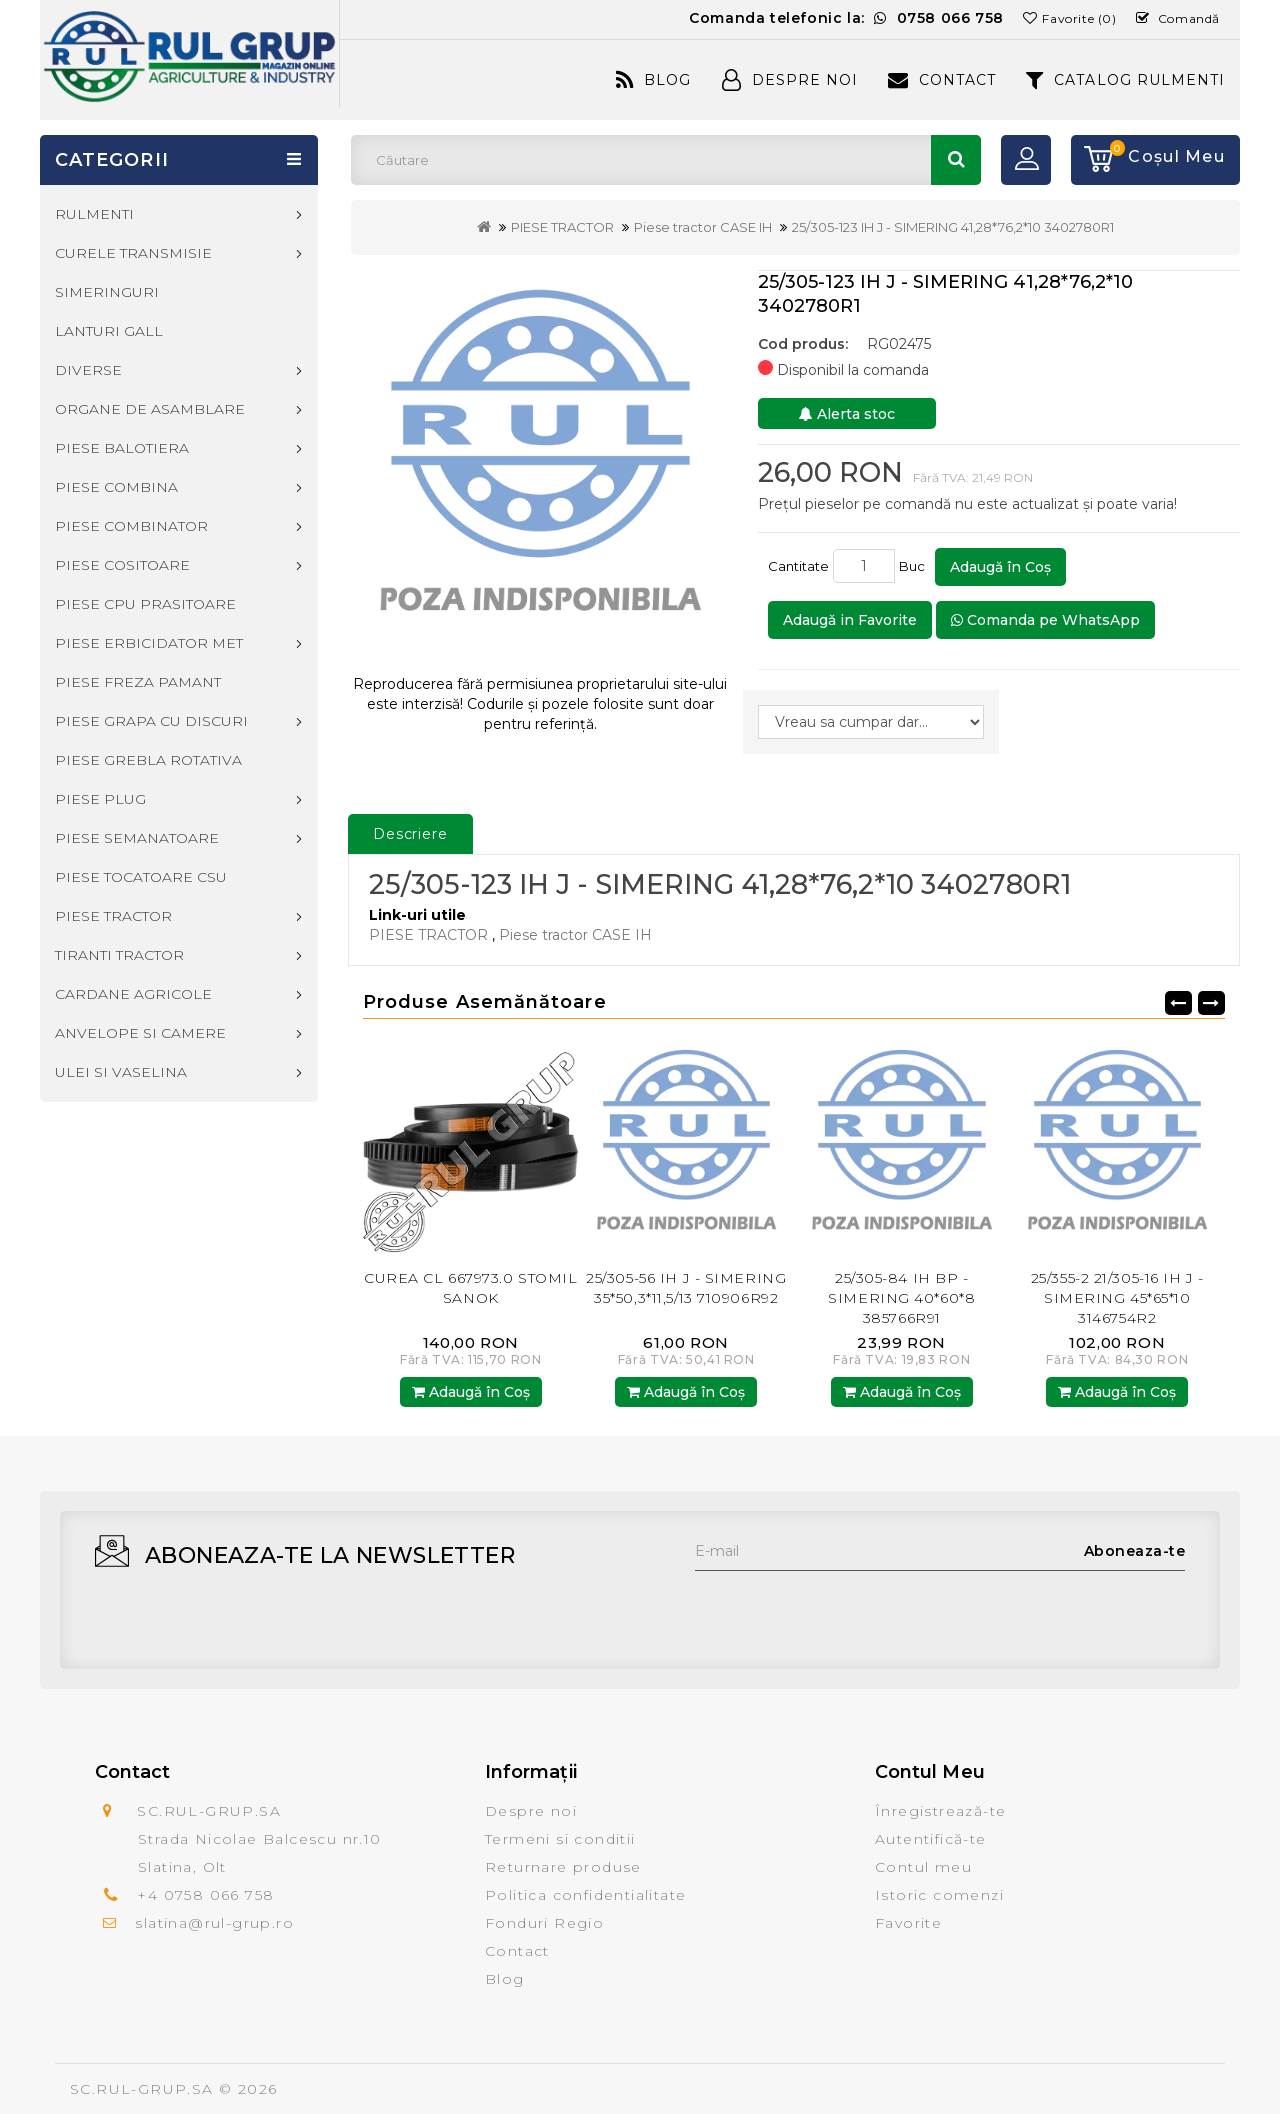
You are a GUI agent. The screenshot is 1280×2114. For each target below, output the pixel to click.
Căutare (956, 160)
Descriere (410, 834)
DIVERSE (88, 370)
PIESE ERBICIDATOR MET (149, 643)
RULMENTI (94, 214)
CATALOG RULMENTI (1125, 80)
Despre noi (531, 1811)
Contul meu (923, 1867)
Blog (653, 80)
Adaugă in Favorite (850, 620)
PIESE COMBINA (116, 487)
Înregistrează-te (940, 1811)
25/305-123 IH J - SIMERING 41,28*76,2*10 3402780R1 (953, 227)
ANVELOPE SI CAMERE (140, 1033)
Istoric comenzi (939, 1895)
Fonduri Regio (544, 1923)
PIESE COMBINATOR (131, 526)
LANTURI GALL (109, 331)
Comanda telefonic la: (846, 18)
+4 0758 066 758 (205, 1895)
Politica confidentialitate (585, 1895)
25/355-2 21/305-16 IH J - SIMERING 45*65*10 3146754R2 (1117, 1298)
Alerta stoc (847, 414)
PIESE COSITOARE (122, 565)
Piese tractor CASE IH (703, 227)
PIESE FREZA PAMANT (138, 682)
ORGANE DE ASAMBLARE (150, 409)
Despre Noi (790, 80)
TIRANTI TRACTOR (119, 955)
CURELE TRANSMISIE (133, 253)
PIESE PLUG (100, 799)
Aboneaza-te (1135, 1551)
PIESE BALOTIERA (122, 448)
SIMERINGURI (107, 292)
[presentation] (847, 1610)
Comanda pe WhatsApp (1045, 620)
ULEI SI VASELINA (121, 1072)
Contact (942, 80)
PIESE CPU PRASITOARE (145, 604)
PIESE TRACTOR (562, 227)
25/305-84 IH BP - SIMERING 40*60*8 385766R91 (901, 1298)
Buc (915, 566)
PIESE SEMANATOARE (137, 838)
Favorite (908, 1923)
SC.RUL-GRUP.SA (142, 2089)
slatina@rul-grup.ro (214, 1923)
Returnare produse (563, 1867)
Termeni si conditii (560, 1839)
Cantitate (798, 566)
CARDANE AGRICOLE (133, 994)
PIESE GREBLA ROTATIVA (148, 760)
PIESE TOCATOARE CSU (141, 877)
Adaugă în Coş (1000, 567)
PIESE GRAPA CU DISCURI (151, 721)
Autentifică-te (931, 1839)
